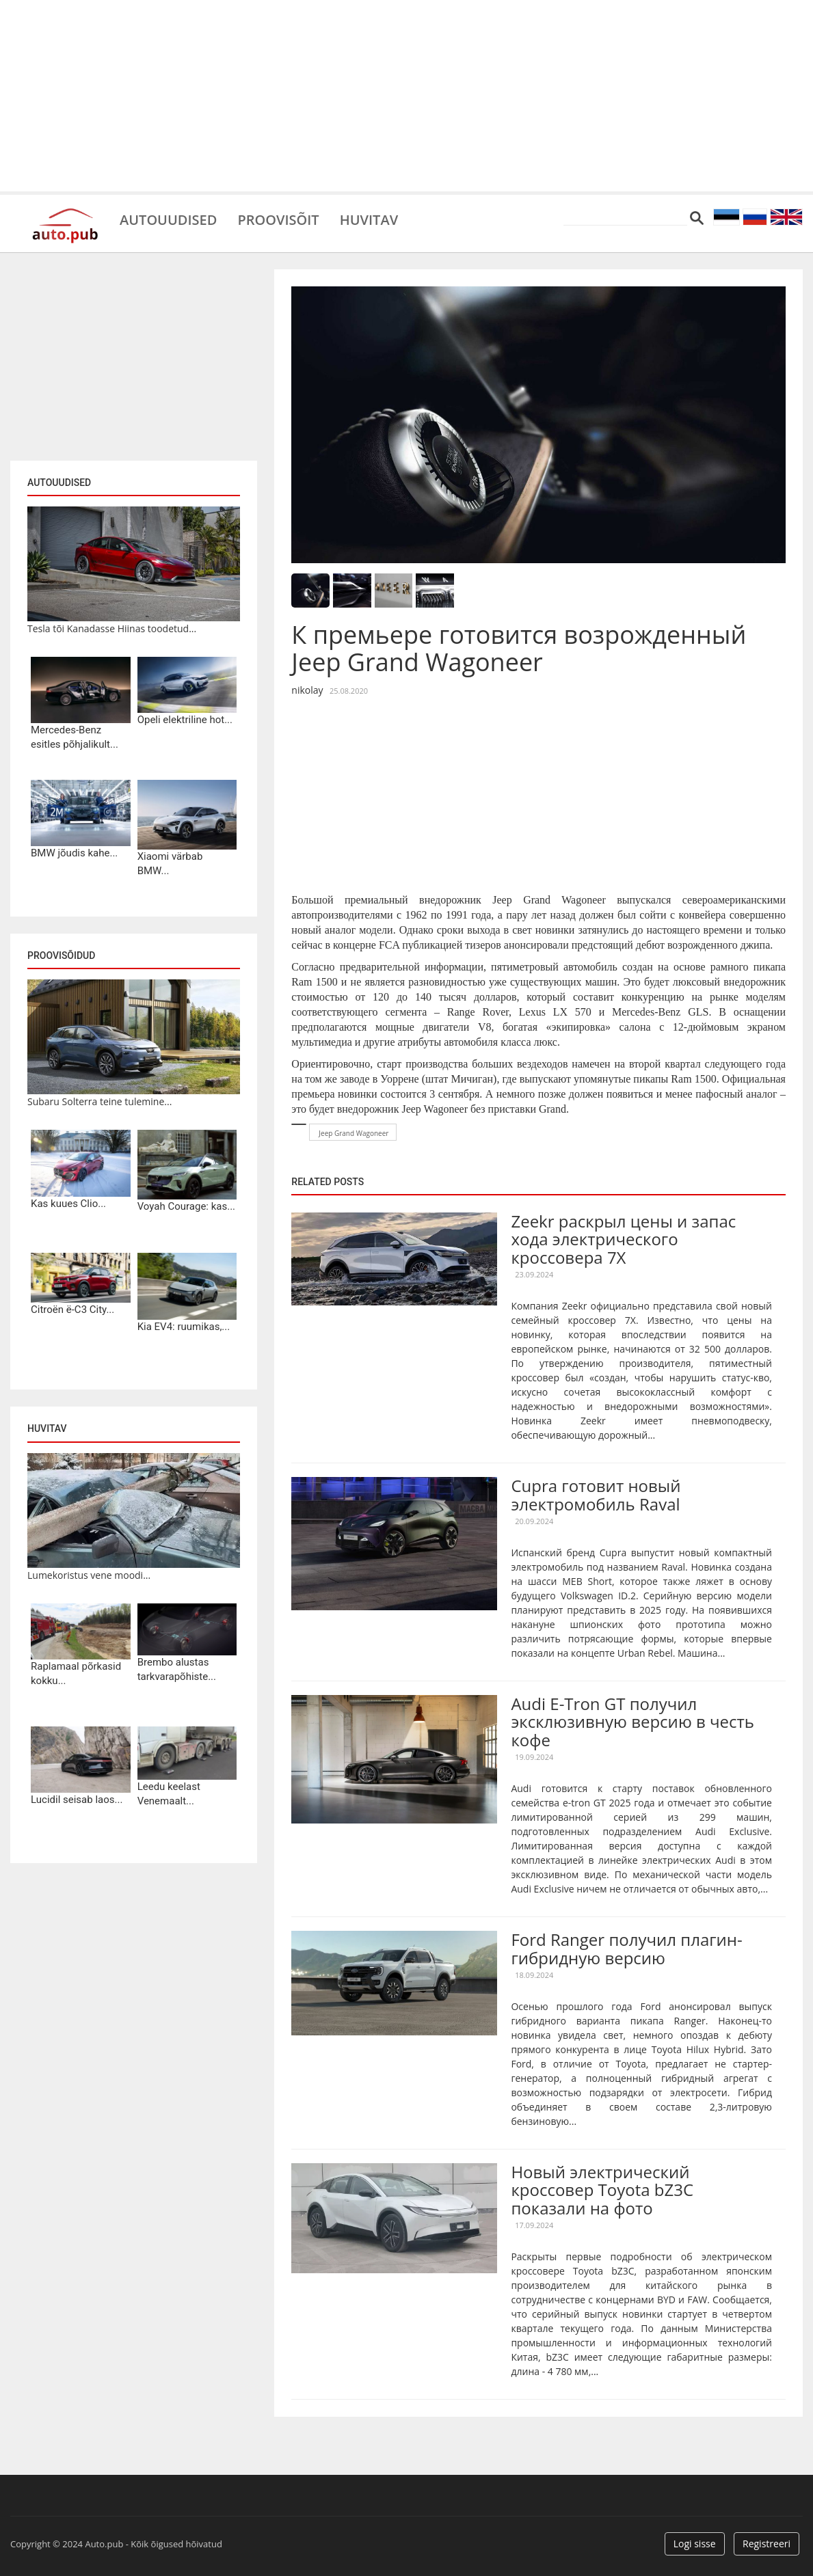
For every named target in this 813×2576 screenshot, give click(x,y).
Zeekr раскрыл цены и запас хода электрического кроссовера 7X (623, 1239)
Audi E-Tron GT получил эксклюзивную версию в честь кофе (632, 1721)
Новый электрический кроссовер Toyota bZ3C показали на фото (602, 2189)
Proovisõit (278, 219)
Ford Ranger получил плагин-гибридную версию (626, 1948)
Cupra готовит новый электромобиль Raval (595, 1494)
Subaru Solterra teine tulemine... (99, 1101)
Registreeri (766, 2543)
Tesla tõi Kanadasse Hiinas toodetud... (111, 628)
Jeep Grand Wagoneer (353, 1133)
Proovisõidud (61, 955)
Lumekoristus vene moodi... (88, 1575)
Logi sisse (695, 2543)
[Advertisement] (406, 95)
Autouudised (168, 219)
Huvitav (369, 219)
